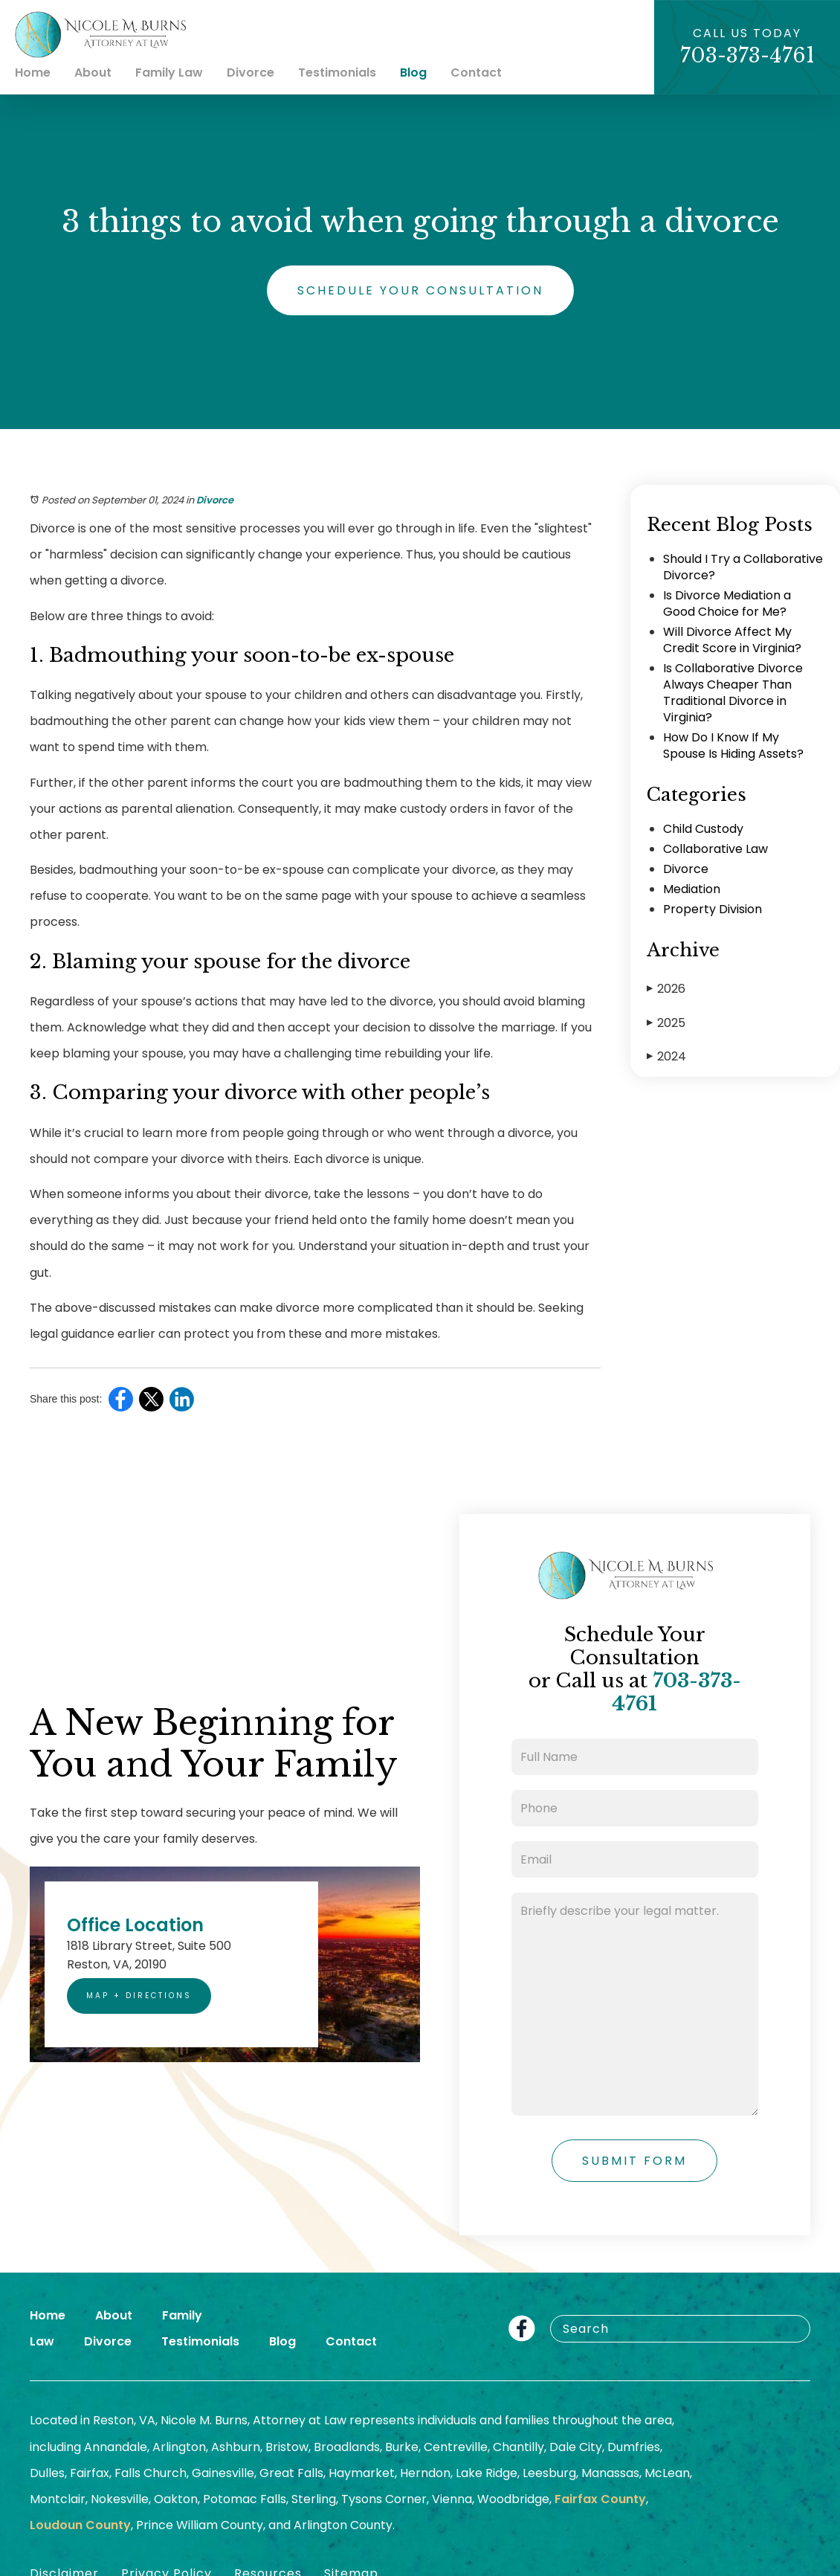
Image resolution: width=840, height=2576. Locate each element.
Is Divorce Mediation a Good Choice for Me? (727, 603)
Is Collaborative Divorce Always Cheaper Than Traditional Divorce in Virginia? (733, 693)
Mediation (691, 889)
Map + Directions (139, 1995)
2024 (666, 1056)
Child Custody (703, 828)
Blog (413, 72)
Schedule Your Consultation (420, 290)
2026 (666, 988)
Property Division (712, 909)
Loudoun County (80, 2525)
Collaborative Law (715, 848)
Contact (476, 72)
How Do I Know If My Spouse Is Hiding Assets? (733, 745)
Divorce (250, 72)
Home (33, 72)
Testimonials (337, 72)
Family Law (169, 72)
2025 (666, 1022)
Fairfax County (600, 2499)
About (93, 72)
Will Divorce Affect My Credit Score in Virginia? (732, 640)
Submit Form (634, 2160)
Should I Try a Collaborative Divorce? (743, 567)
